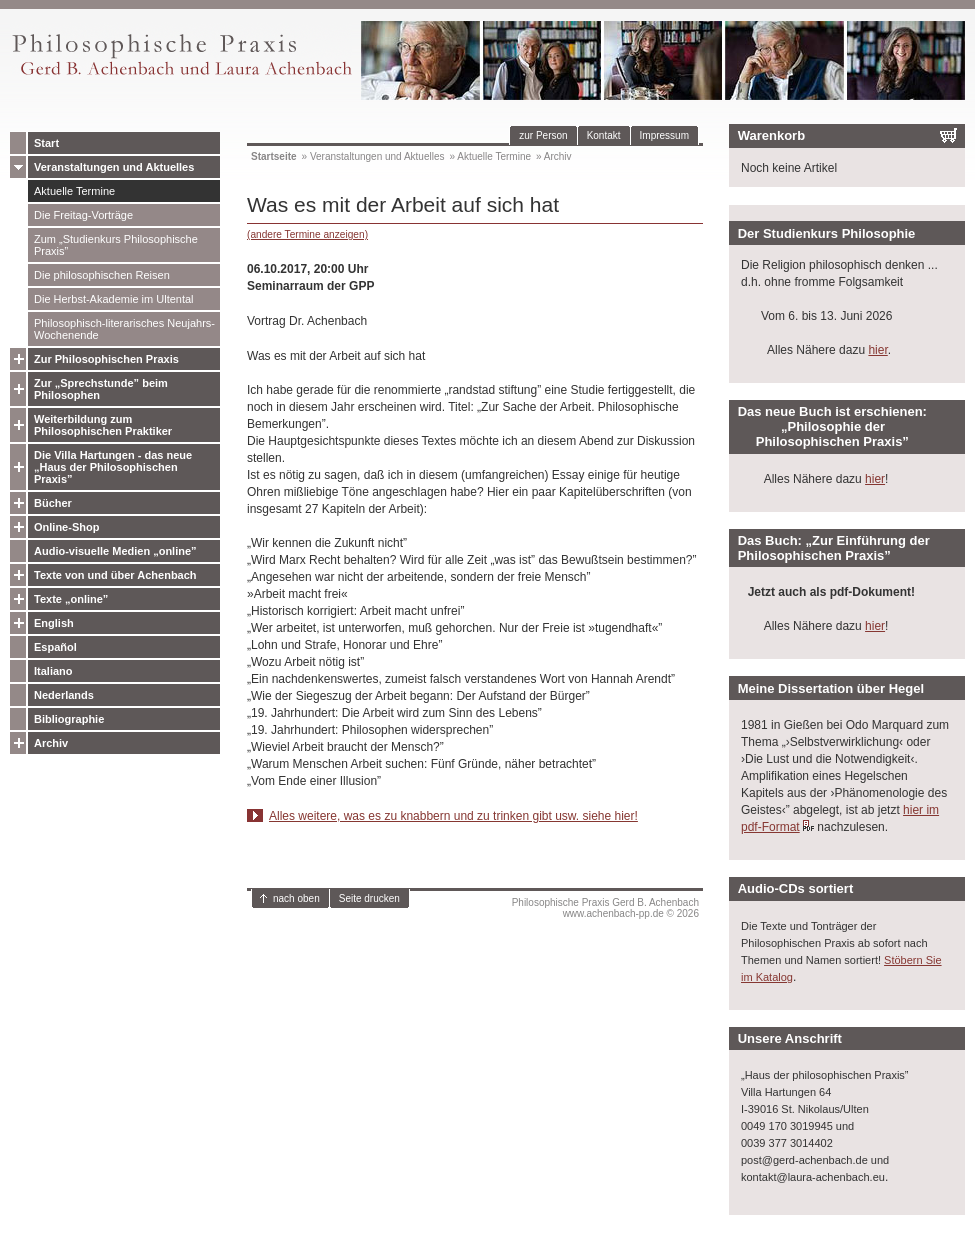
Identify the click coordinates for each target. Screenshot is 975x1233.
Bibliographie (69, 719)
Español (55, 647)
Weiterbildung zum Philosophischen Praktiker (103, 425)
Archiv (51, 743)
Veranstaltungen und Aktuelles (114, 167)
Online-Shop (66, 527)
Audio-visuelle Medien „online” (115, 551)
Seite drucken (369, 898)
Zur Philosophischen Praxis (106, 359)
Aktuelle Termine (74, 191)
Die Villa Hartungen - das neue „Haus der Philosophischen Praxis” (113, 467)
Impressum (664, 135)
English (54, 623)
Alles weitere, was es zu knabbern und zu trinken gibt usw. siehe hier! (453, 816)
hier (877, 350)
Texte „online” (71, 599)
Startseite (274, 156)
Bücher (53, 503)
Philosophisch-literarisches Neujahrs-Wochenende (124, 329)
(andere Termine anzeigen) (307, 234)
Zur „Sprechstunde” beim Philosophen (101, 389)
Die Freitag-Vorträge (83, 215)
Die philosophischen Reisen (102, 275)
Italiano (53, 671)
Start (46, 143)
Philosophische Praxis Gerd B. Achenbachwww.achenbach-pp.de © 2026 (605, 908)
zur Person (543, 135)
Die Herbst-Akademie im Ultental (114, 299)
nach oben (296, 898)
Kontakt (604, 135)
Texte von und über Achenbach (115, 575)
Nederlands (64, 695)
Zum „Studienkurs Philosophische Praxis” (116, 245)
